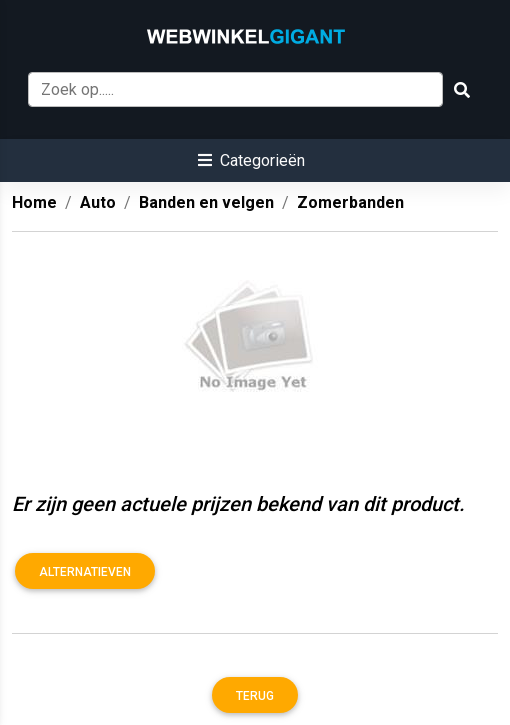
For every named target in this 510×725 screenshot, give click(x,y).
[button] (251, 160)
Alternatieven (85, 572)
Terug (255, 696)
